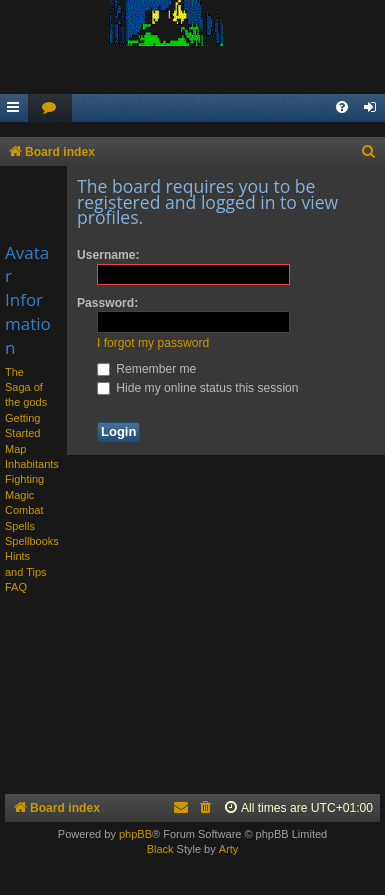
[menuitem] (50, 108)
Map (15, 449)
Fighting (24, 479)
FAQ (16, 587)
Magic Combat (24, 502)
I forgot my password (153, 343)
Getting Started (22, 425)
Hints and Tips (26, 563)
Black (160, 849)
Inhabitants (32, 464)
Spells (20, 526)
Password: (107, 303)
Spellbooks (32, 541)
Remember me (146, 369)
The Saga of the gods (26, 387)
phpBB (135, 834)
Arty (229, 849)
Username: (108, 255)
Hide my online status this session (198, 388)
